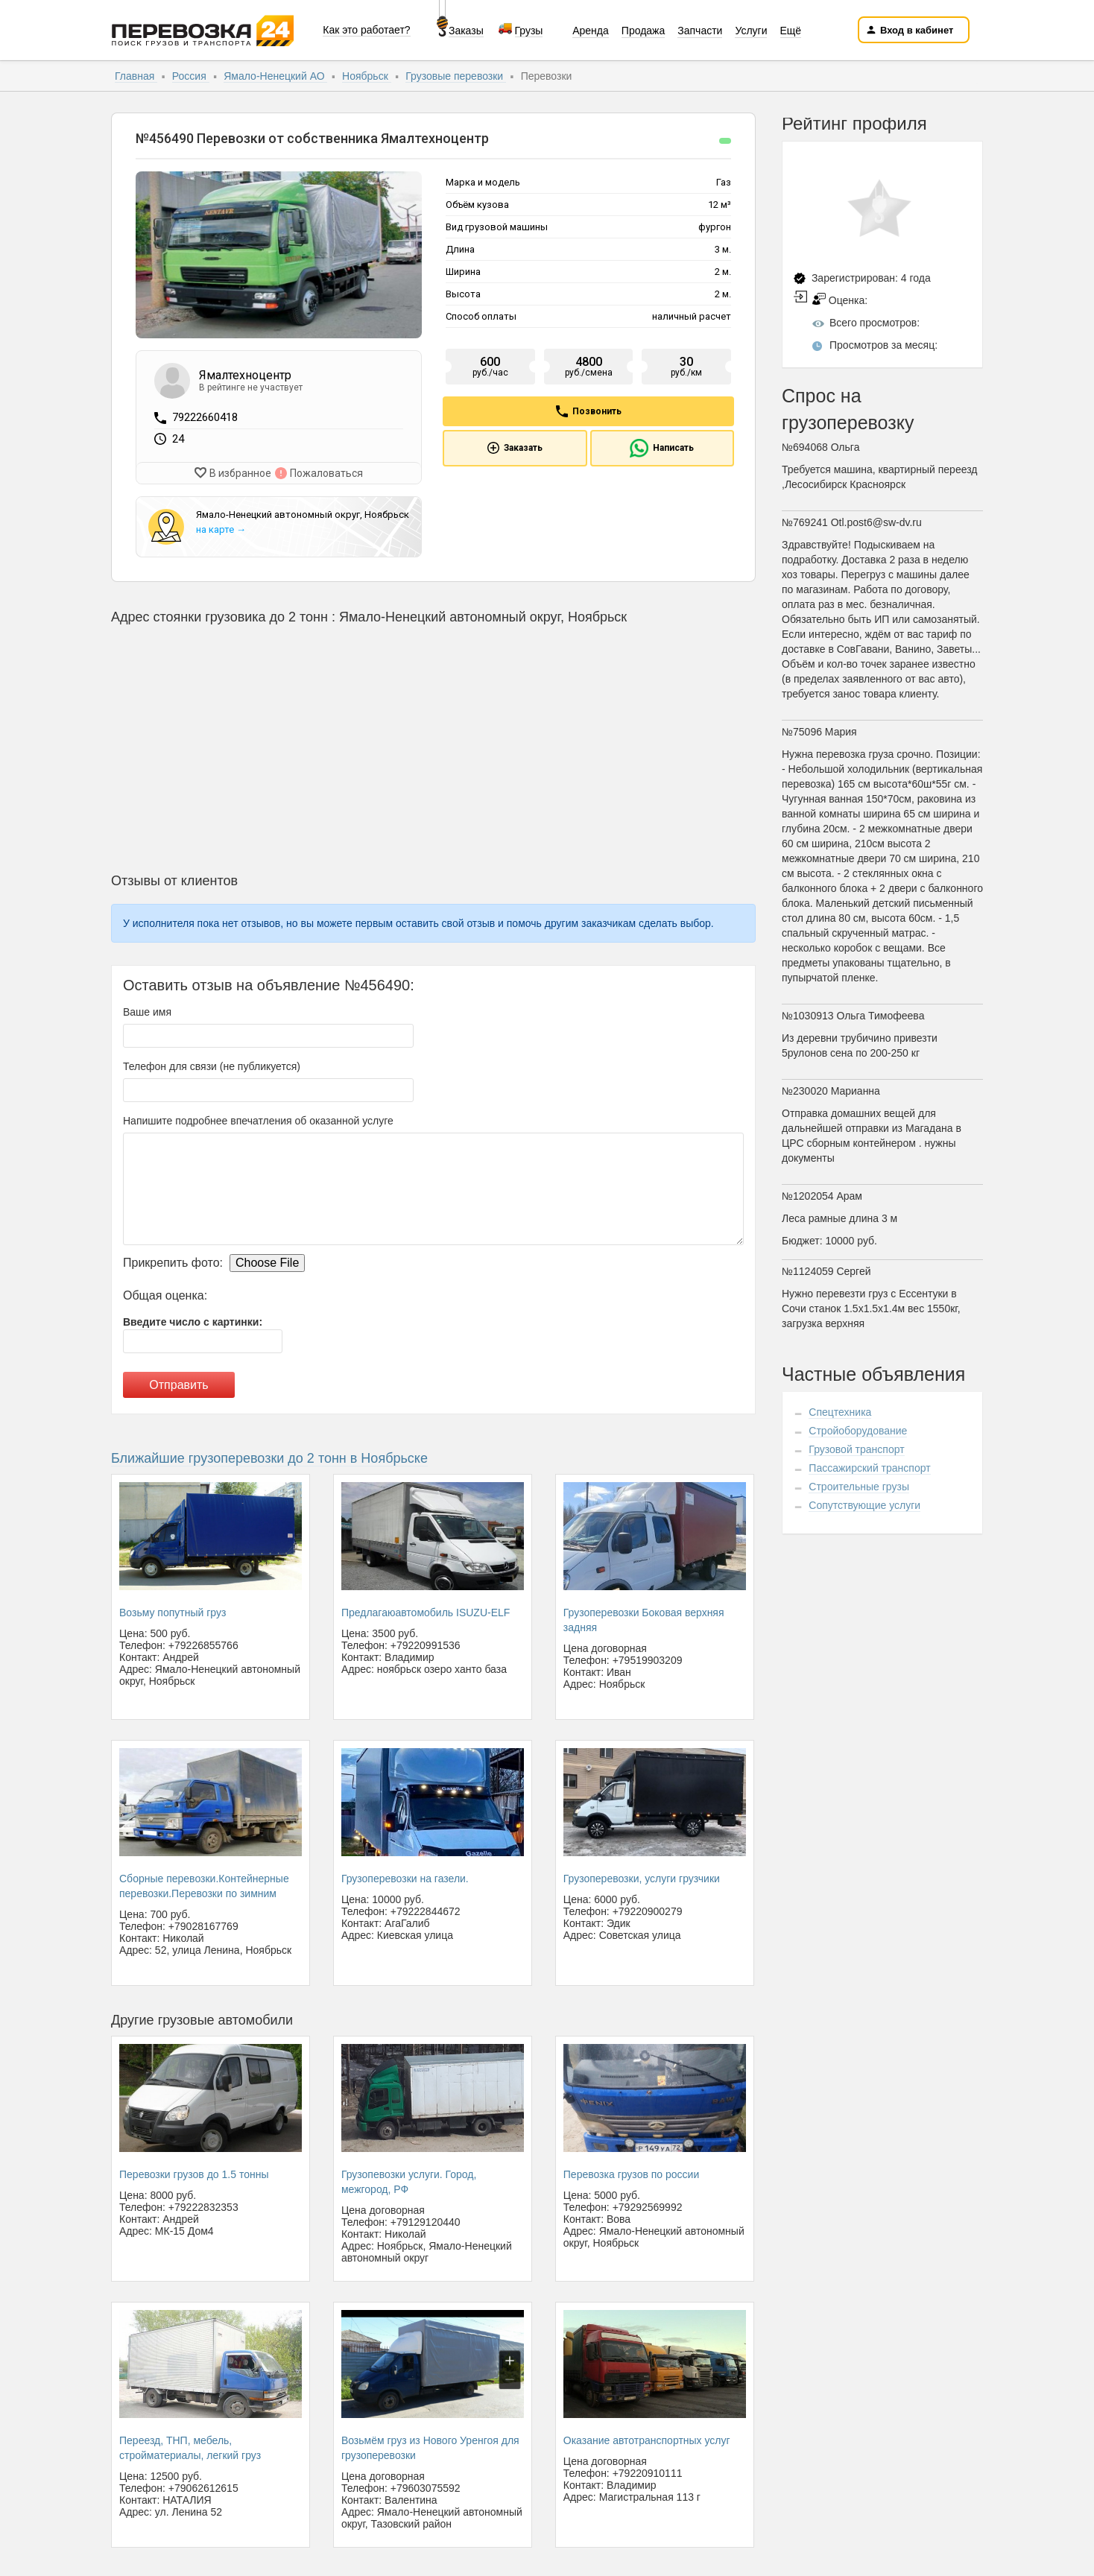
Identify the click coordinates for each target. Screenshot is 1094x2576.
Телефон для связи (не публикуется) (211, 1063)
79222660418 (205, 417)
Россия (190, 76)
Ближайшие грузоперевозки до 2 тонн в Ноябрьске (269, 1455)
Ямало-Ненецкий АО (275, 76)
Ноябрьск (366, 76)
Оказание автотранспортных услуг (646, 2437)
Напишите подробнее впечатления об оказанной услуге (258, 1118)
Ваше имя (147, 1009)
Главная (136, 76)
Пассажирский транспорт (869, 1468)
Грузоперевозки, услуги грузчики (641, 1876)
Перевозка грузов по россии (631, 2171)
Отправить (178, 1382)
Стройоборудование (858, 1431)
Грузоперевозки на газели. (405, 1876)
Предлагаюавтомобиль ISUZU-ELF (425, 1609)
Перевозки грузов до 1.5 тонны (193, 2171)
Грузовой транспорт (856, 1449)
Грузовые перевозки (455, 76)
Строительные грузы (859, 1487)
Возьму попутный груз (172, 1609)
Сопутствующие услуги (864, 1505)
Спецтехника (840, 1412)
